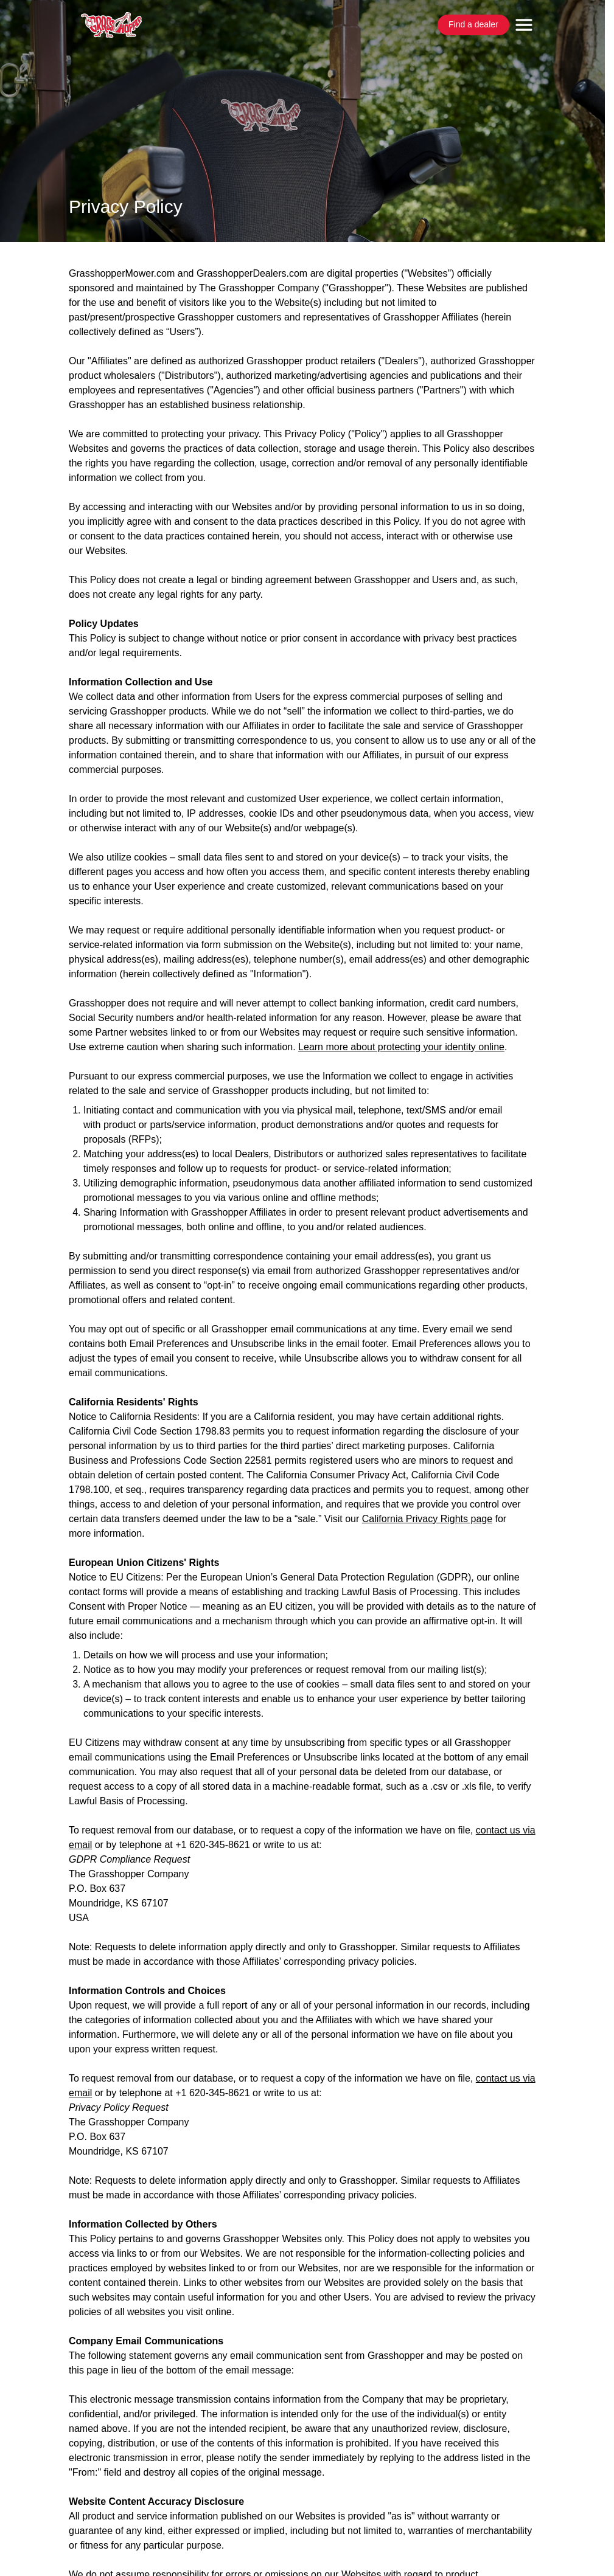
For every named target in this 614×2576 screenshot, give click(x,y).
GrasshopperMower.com (122, 273)
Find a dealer (473, 24)
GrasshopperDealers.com (252, 273)
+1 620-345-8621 (212, 1845)
